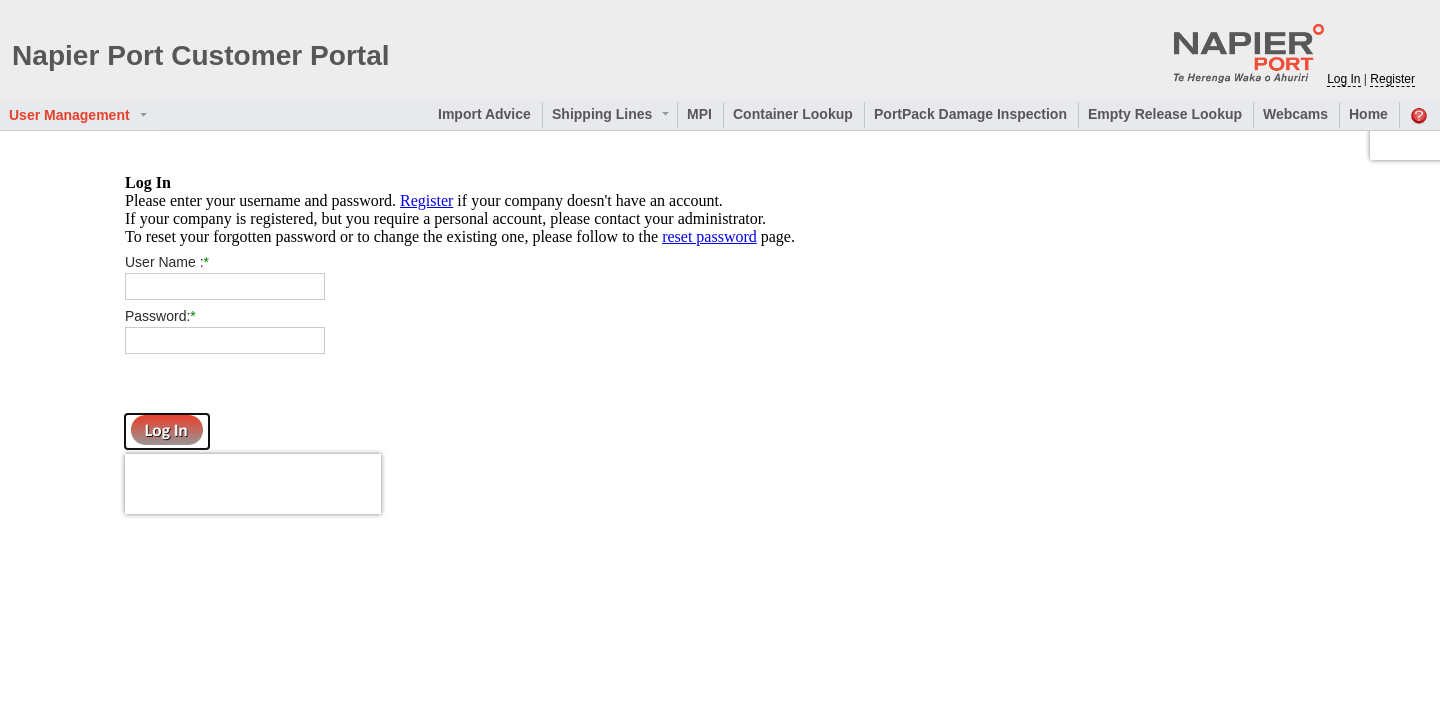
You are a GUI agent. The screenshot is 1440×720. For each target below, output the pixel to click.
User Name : (164, 262)
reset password (709, 236)
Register (426, 200)
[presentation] (253, 484)
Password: (157, 316)
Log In (1343, 79)
